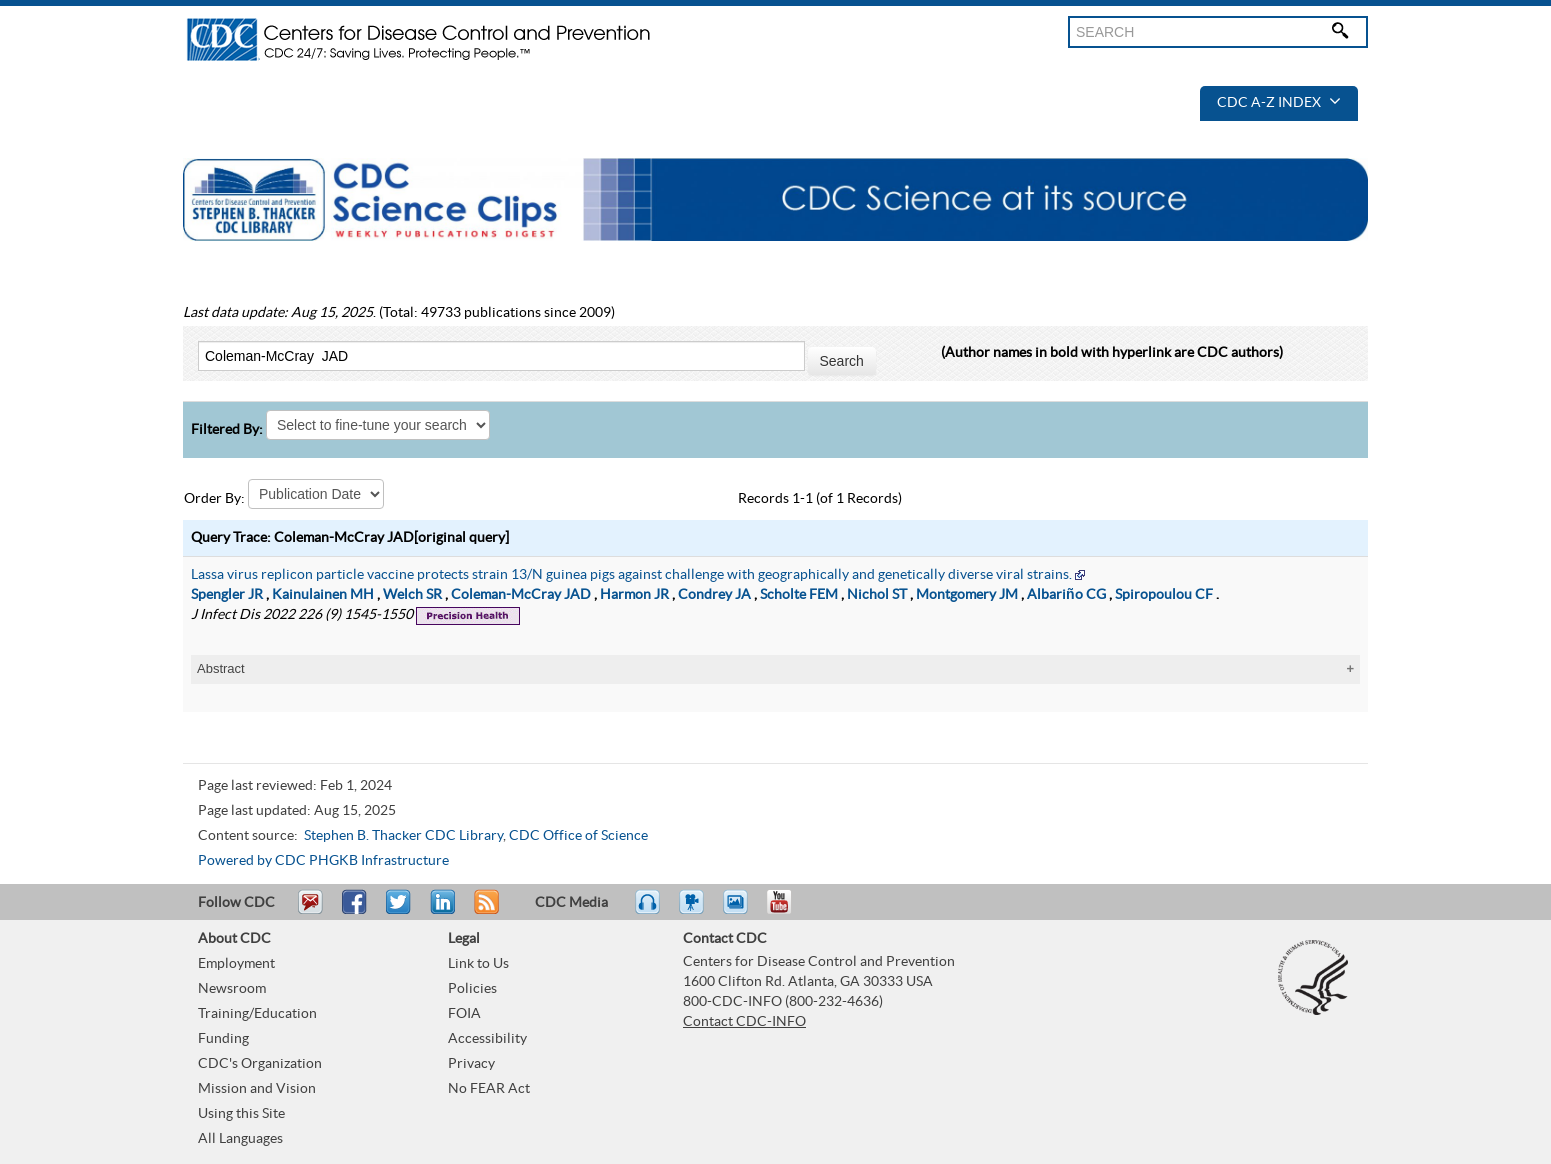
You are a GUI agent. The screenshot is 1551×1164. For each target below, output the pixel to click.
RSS (484, 911)
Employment (236, 964)
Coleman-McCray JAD (521, 595)
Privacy (471, 1064)
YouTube (789, 911)
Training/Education (257, 1014)
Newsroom (232, 989)
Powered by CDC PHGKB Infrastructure (323, 861)
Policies (472, 989)
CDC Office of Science (578, 836)
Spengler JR (227, 595)
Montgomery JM (967, 595)
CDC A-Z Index (1279, 103)
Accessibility (487, 1039)
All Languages (240, 1139)
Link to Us (478, 964)
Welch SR (412, 595)
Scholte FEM (799, 595)
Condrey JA (714, 595)
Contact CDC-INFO (744, 1022)
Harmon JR (634, 595)
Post (440, 911)
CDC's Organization (260, 1064)
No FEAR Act (489, 1089)
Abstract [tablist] (221, 668)
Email (310, 911)
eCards (740, 911)
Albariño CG (1066, 595)
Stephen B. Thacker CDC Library (403, 836)
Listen (648, 911)
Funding (223, 1039)
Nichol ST (877, 595)
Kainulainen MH (323, 595)
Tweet (399, 911)
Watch (694, 911)
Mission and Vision (257, 1089)
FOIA (464, 1014)
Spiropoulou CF (1164, 595)
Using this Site (241, 1114)
